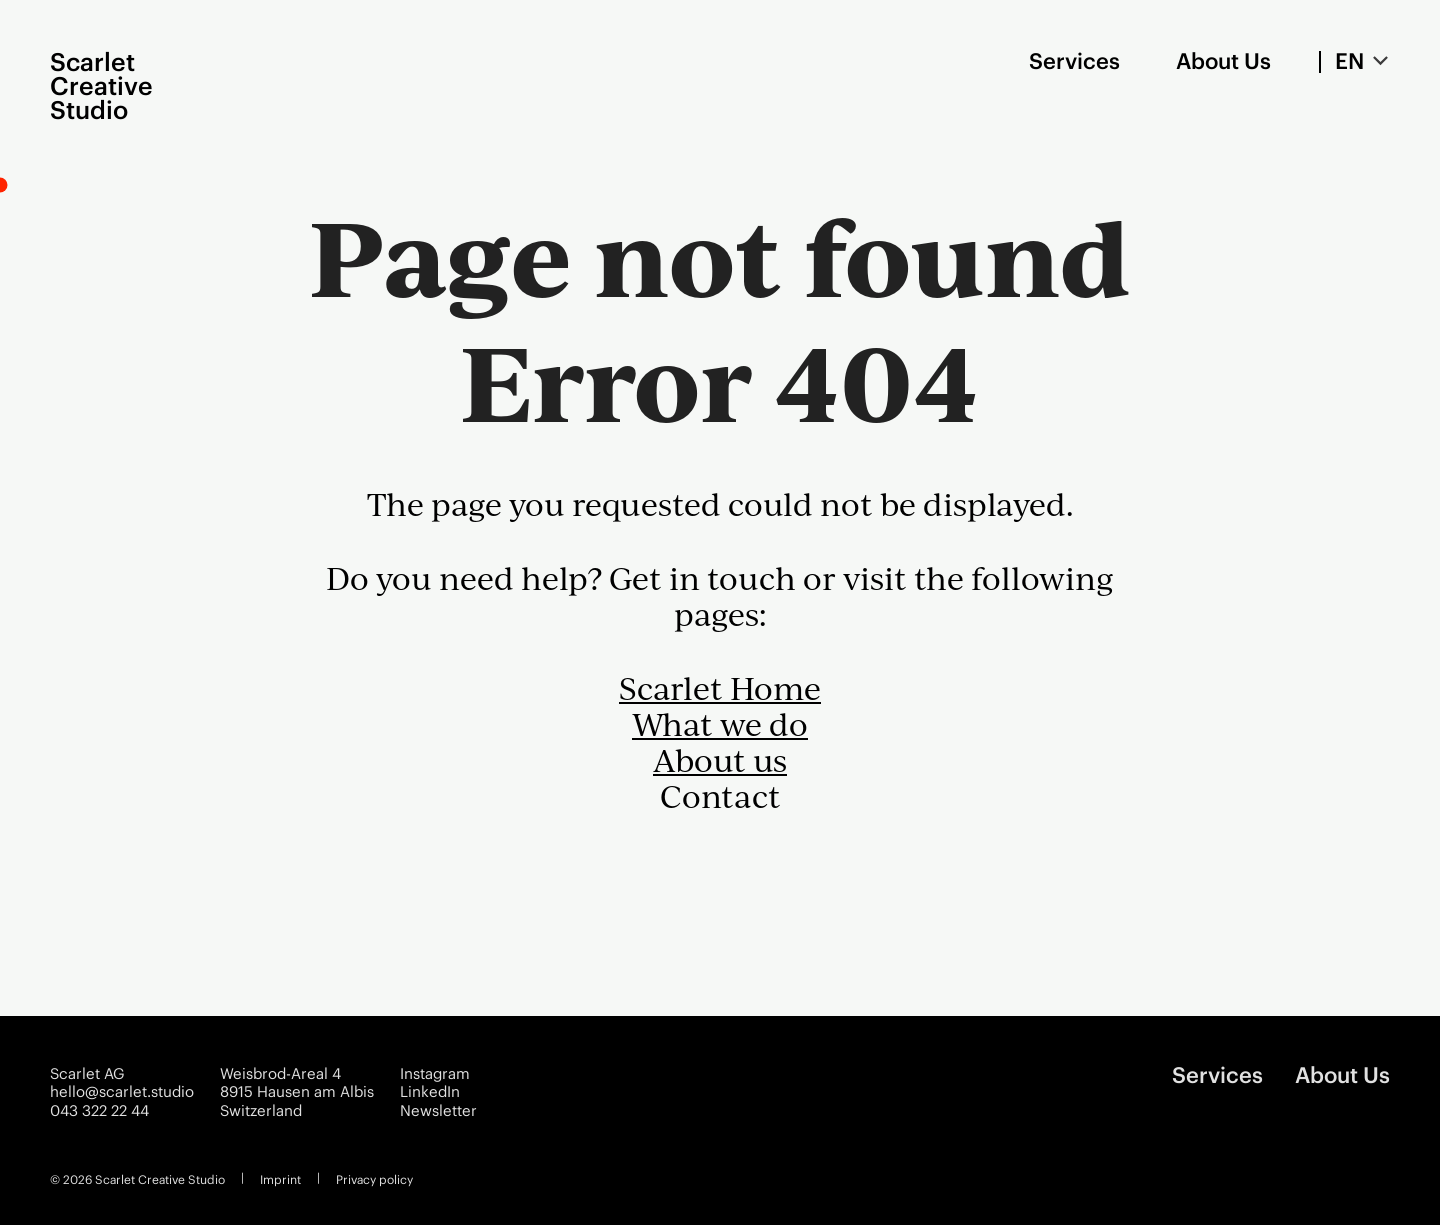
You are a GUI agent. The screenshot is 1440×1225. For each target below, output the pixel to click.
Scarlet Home (720, 688)
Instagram (435, 1074)
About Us (1223, 61)
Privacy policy (374, 1179)
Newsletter (438, 1111)
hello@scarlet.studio (122, 1092)
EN (1349, 61)
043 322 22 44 (99, 1111)
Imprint (280, 1179)
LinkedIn (430, 1092)
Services (1074, 61)
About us (720, 760)
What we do (720, 724)
